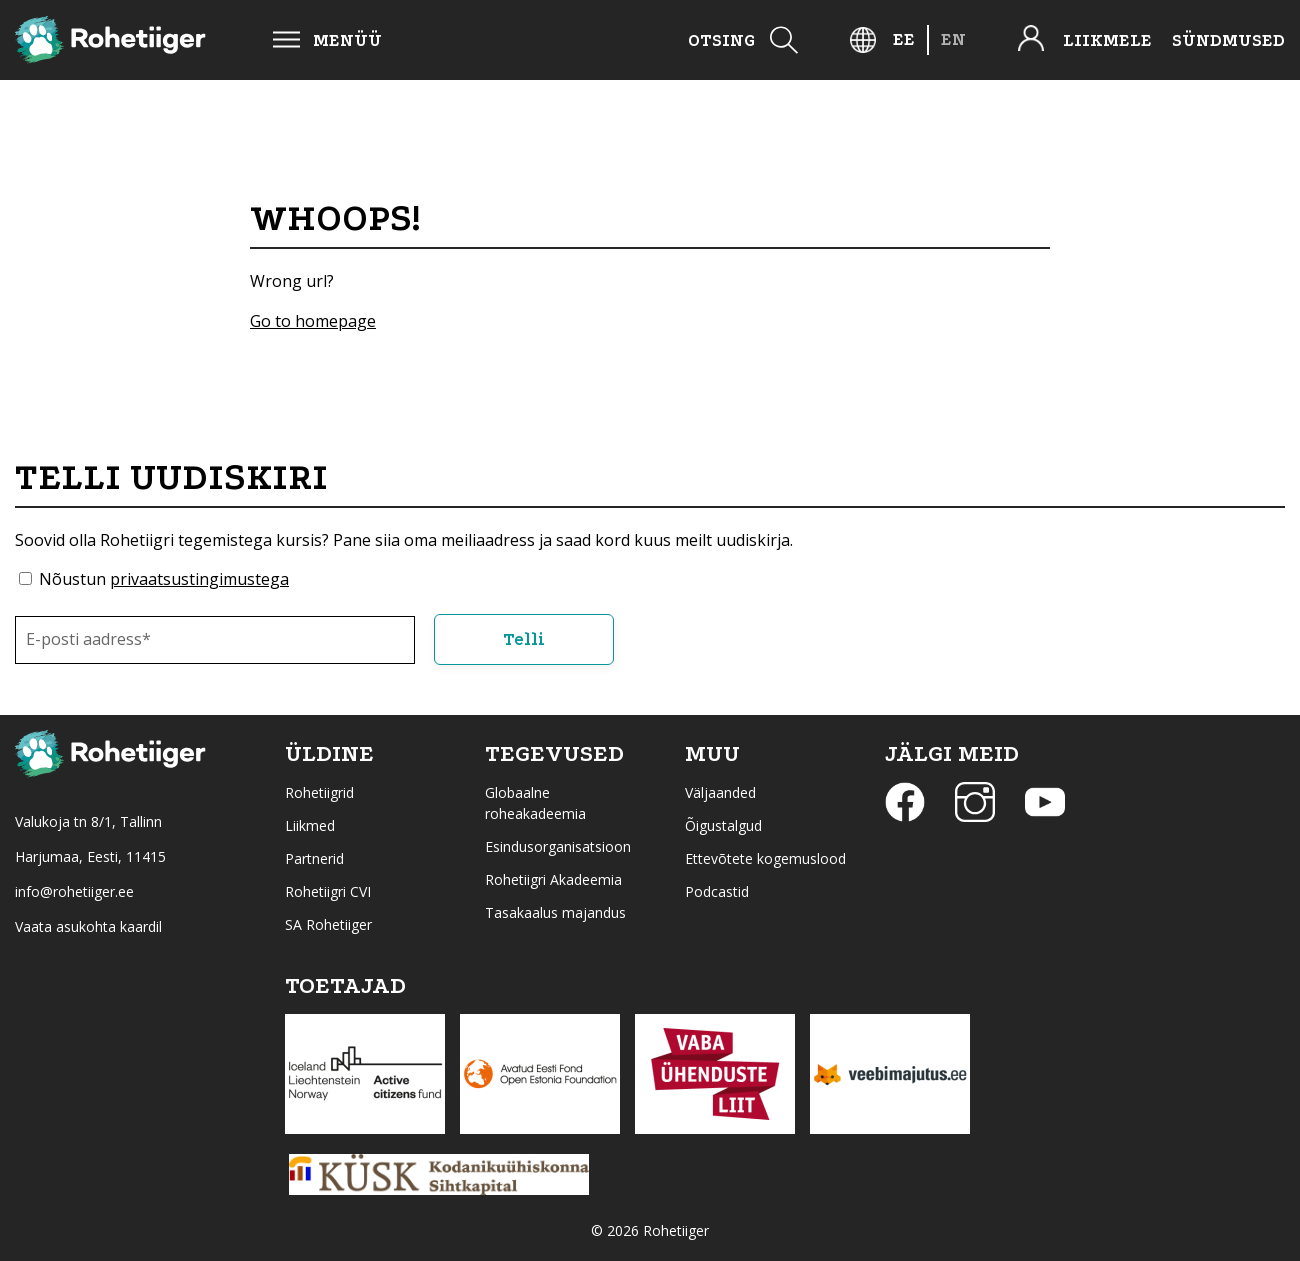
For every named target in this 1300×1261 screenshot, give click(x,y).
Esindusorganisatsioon (558, 846)
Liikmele (1107, 40)
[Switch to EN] (953, 39)
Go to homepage (313, 321)
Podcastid (717, 891)
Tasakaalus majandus (555, 912)
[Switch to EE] (904, 39)
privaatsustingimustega (199, 579)
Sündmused (1228, 40)
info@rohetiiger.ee (74, 891)
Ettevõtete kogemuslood (765, 858)
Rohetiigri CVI (328, 891)
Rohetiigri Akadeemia (553, 879)
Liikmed (310, 825)
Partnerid (314, 858)
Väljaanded (720, 792)
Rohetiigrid (319, 792)
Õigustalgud (723, 825)
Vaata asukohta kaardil (88, 926)
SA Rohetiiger (328, 924)
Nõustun (164, 579)
